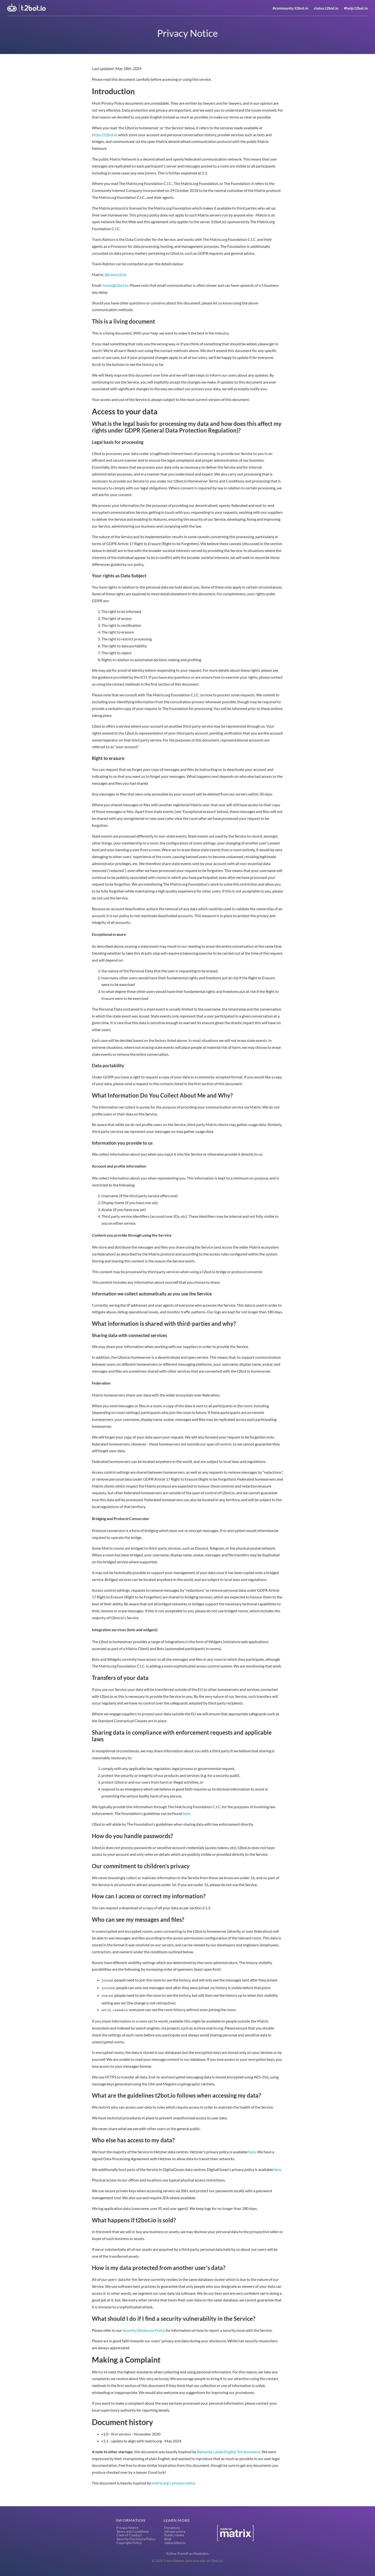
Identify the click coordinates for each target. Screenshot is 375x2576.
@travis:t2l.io (116, 274)
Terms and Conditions (132, 2529)
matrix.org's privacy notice (173, 2481)
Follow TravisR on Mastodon (187, 2551)
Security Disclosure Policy (144, 2328)
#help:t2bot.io (356, 8)
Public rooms (174, 2533)
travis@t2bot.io (115, 285)
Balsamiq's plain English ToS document (228, 2449)
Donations (172, 2526)
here (186, 1813)
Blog (167, 2537)
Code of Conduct (129, 2533)
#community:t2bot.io (290, 8)
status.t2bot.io (326, 8)
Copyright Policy (129, 2541)
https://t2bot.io (104, 134)
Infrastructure (174, 2529)
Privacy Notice (127, 2526)
